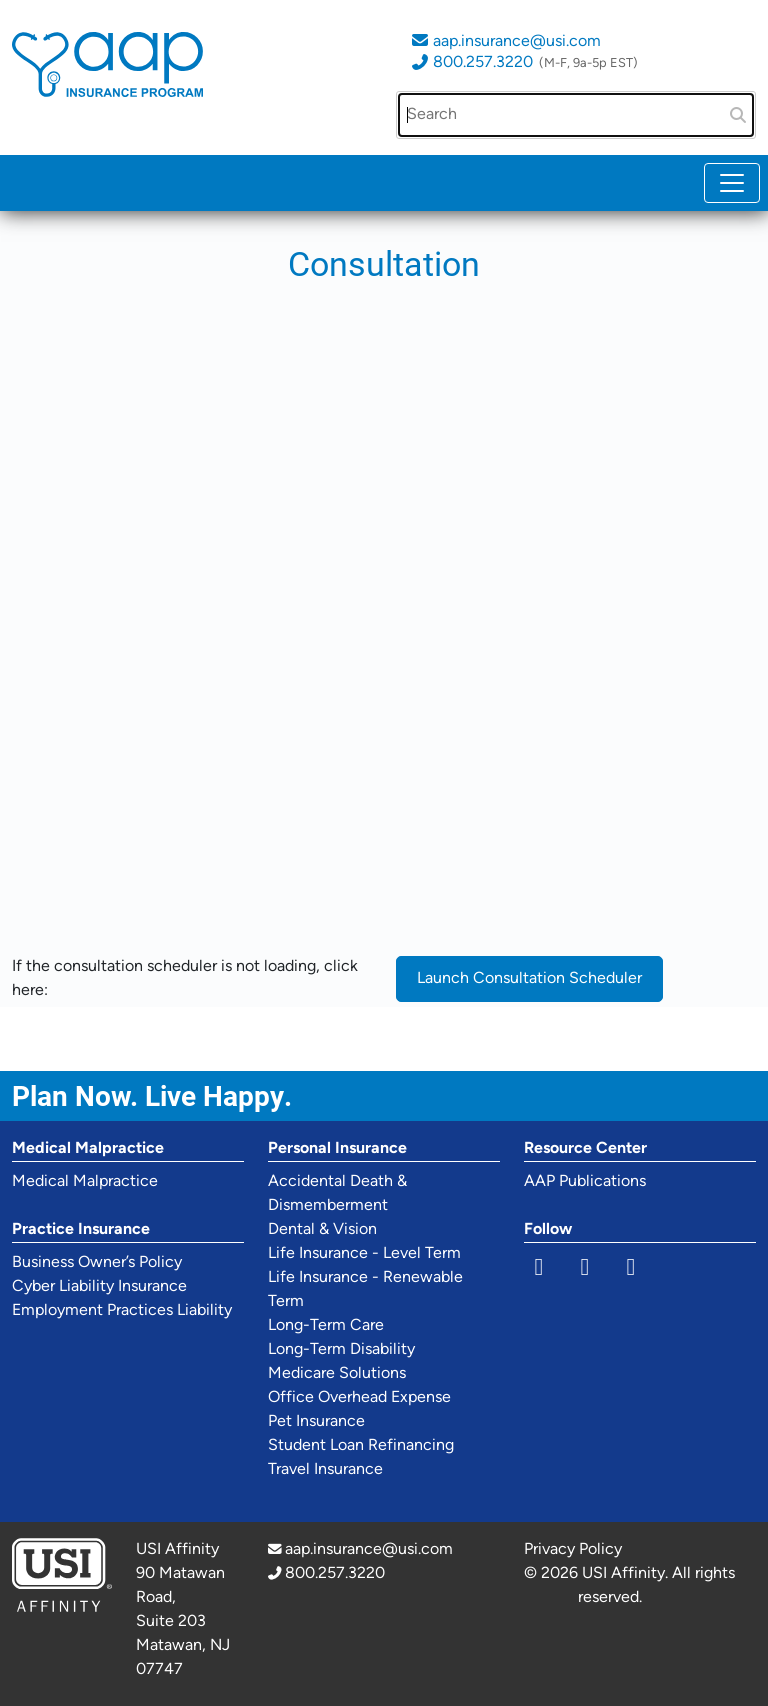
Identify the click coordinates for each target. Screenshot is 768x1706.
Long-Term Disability (341, 1350)
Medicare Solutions (337, 1374)
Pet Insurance (316, 1422)
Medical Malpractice (85, 1182)
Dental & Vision (322, 1230)
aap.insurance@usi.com (517, 42)
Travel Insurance (325, 1470)
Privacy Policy (573, 1550)
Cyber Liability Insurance (99, 1287)
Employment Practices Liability (122, 1311)
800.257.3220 (483, 63)
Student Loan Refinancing (361, 1446)
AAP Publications (585, 1182)
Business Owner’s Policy (97, 1263)
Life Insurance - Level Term (364, 1254)
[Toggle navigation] (732, 183)
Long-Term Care (326, 1326)
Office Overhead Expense (359, 1398)
